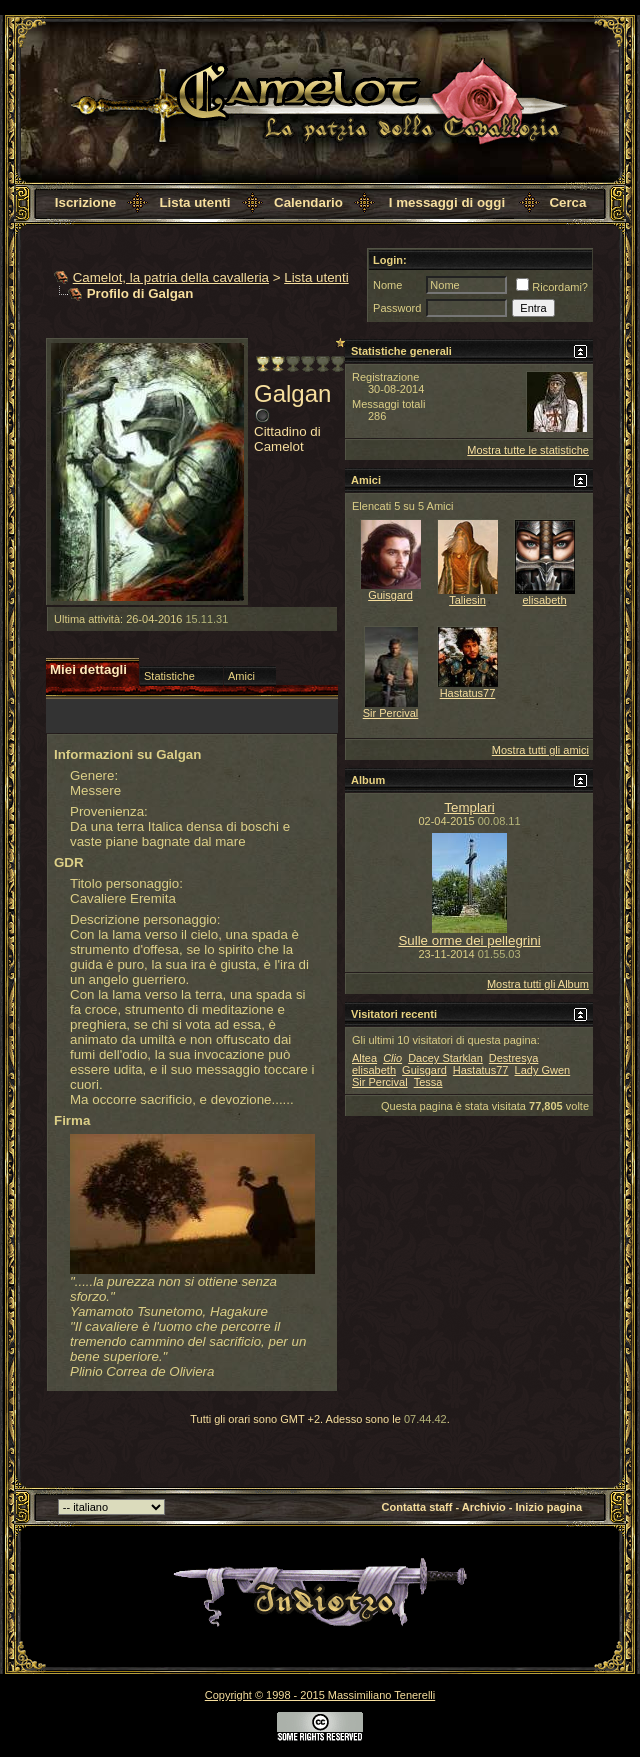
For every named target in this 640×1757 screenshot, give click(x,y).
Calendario (308, 202)
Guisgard (390, 595)
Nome (387, 285)
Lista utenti (194, 202)
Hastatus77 (468, 693)
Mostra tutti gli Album (538, 984)
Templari (469, 807)
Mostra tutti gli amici (540, 750)
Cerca (567, 202)
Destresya (514, 1058)
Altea (364, 1058)
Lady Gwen (543, 1070)
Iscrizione (85, 202)
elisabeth (544, 600)
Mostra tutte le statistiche (528, 450)
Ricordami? (552, 287)
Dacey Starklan (445, 1058)
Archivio (484, 1507)
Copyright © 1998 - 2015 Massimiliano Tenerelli (320, 1695)
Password (397, 308)
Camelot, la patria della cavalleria (171, 277)
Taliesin (467, 600)
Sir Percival (391, 713)
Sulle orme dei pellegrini (469, 940)
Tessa (428, 1082)
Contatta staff (417, 1507)
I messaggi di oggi (447, 202)
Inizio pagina (549, 1507)
